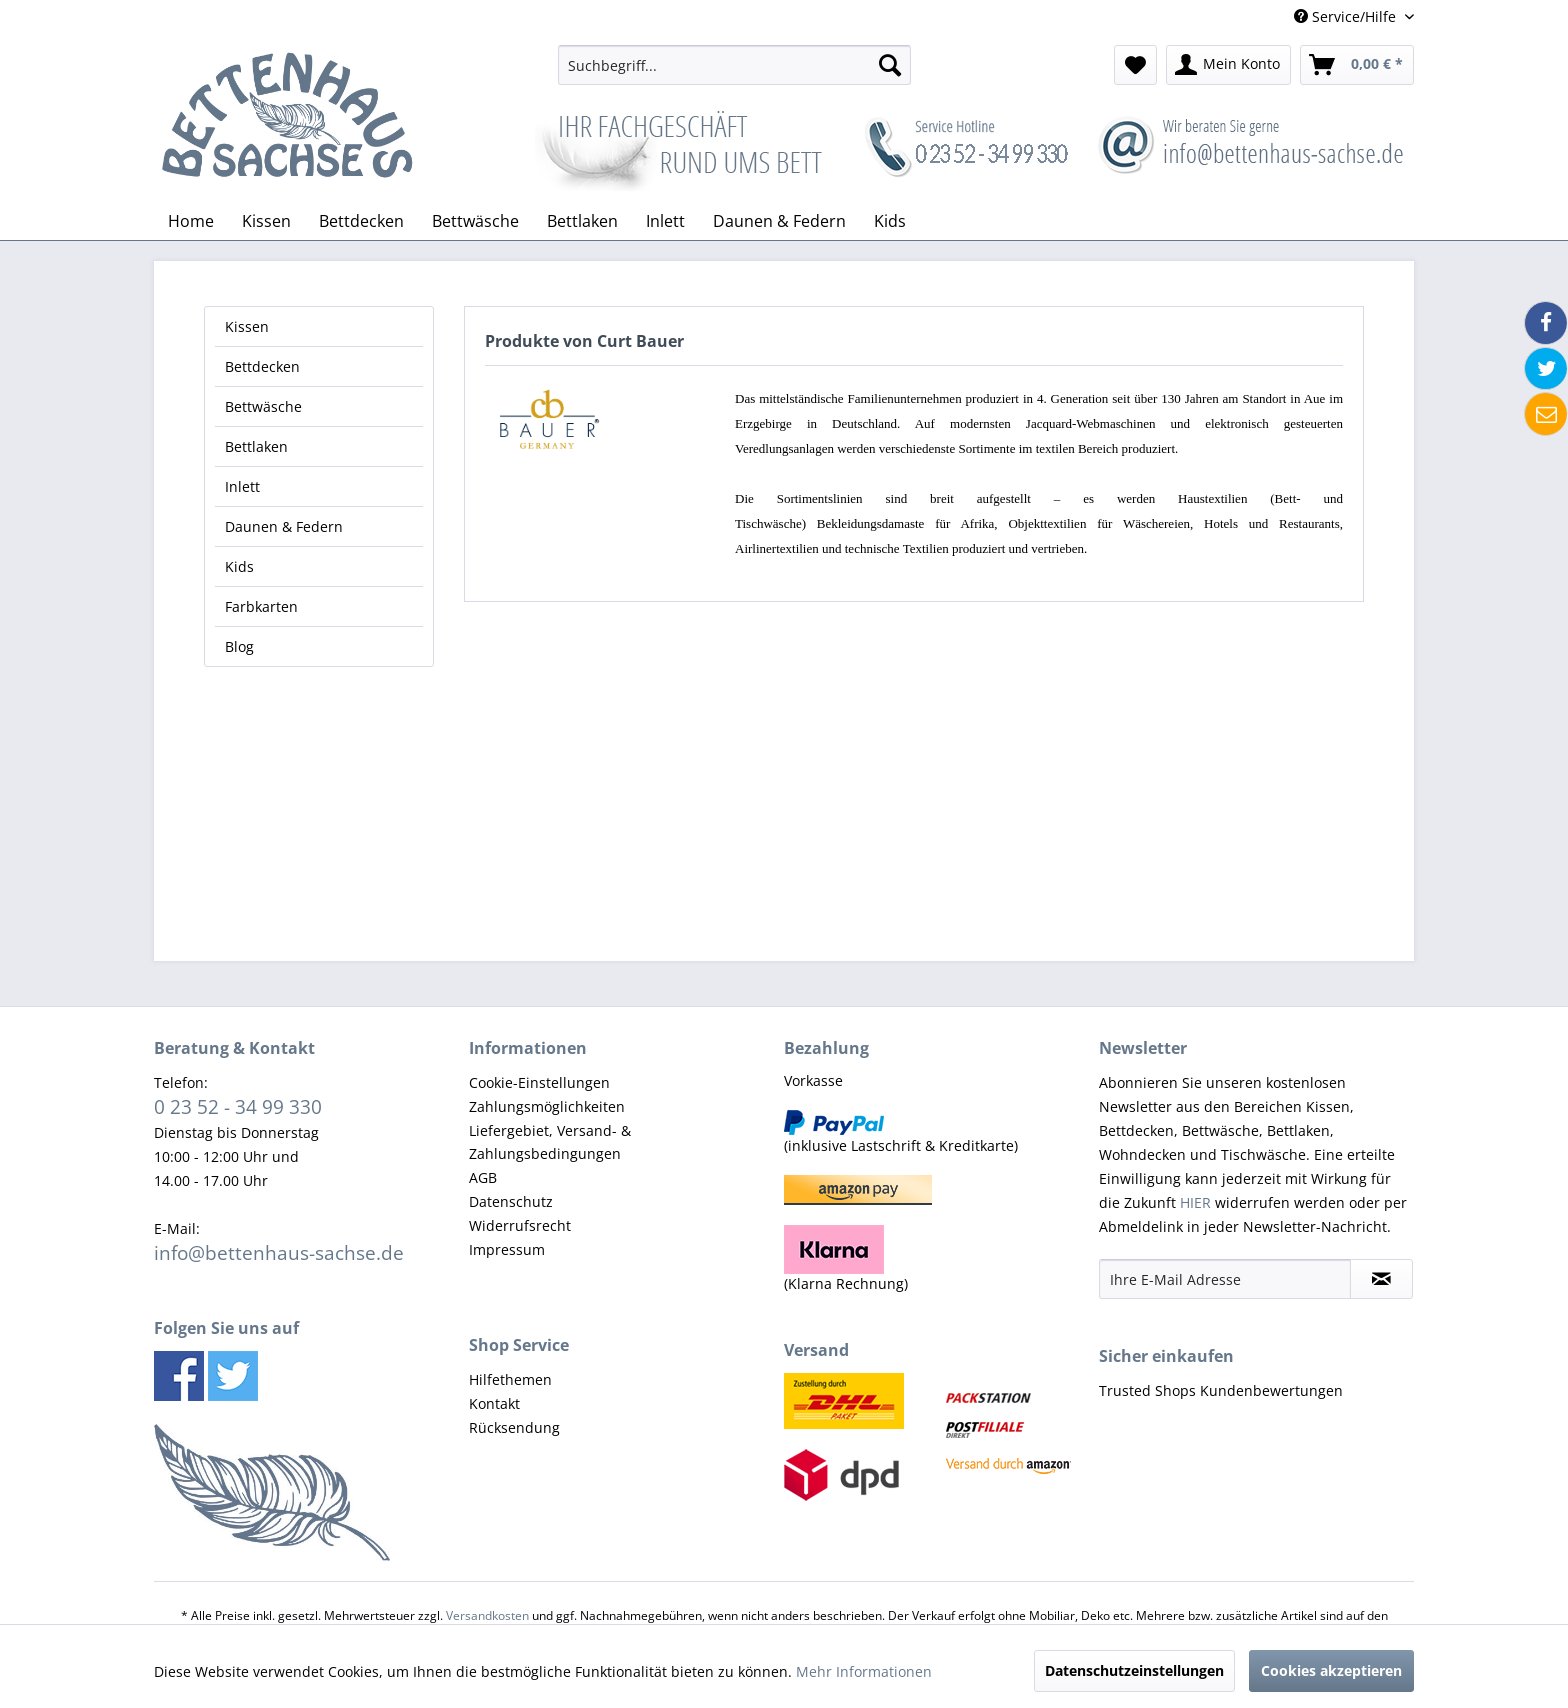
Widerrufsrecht (520, 1225)
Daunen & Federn (284, 526)
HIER (1195, 1202)
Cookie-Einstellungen (539, 1082)
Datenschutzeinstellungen (1134, 1670)
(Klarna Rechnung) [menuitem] (846, 1259)
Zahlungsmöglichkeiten (547, 1106)
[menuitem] (734, 65)
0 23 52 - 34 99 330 (238, 1106)
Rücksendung (514, 1427)
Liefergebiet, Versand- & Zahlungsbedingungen (550, 1142)
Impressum (507, 1249)
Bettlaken (256, 446)
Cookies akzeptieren (1331, 1670)
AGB (483, 1177)
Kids (239, 566)
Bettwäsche (263, 406)
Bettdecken (262, 366)
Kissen (247, 326)
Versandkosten (487, 1615)
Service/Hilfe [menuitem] (1347, 16)
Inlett (242, 486)
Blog (239, 646)
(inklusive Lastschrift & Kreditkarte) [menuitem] (901, 1132)
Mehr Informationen (864, 1671)
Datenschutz (511, 1201)
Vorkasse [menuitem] (813, 1080)
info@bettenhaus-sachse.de (279, 1252)
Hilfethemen (510, 1379)
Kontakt (494, 1403)
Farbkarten (261, 606)
